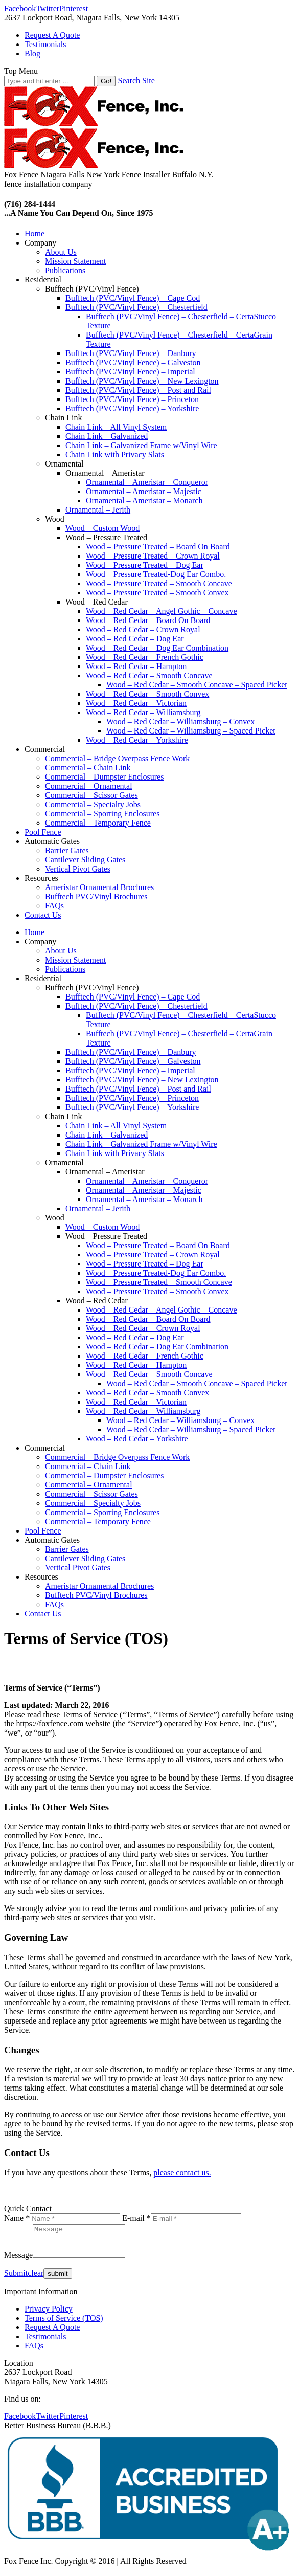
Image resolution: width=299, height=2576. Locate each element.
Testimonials (45, 2342)
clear (35, 2279)
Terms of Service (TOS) (64, 2324)
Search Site (136, 80)
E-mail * (136, 2218)
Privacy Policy (49, 2315)
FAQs (34, 2351)
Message (18, 2261)
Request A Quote (52, 2333)
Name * (17, 2218)
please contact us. (182, 2172)
